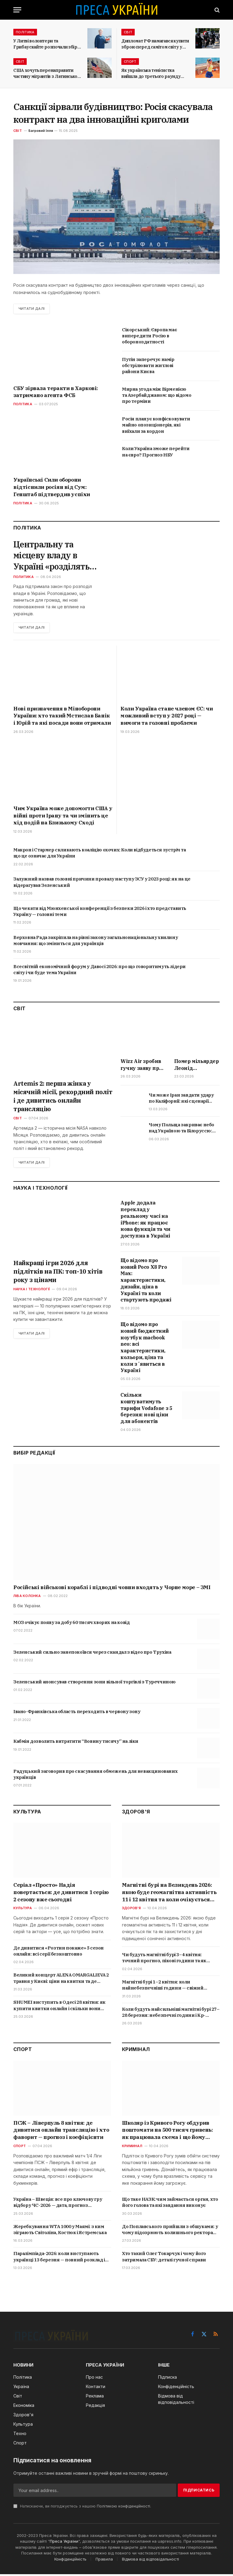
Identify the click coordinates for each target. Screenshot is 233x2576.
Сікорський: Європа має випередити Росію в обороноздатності (149, 336)
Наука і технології (31, 1291)
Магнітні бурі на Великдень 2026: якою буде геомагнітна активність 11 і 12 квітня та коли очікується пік (169, 1894)
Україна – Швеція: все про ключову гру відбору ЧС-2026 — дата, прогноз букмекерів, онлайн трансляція (57, 2204)
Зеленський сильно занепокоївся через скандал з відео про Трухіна (92, 1653)
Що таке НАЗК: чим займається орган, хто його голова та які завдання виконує (170, 2204)
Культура (22, 1910)
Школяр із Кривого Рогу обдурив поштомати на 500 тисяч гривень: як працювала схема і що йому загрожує (167, 2132)
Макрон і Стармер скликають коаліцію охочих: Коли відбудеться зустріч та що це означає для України (99, 854)
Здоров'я (131, 1910)
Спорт (130, 61)
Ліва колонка (27, 1597)
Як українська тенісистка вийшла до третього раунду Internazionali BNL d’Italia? (151, 73)
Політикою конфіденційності (123, 2508)
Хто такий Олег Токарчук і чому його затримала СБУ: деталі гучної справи (164, 2258)
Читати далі (32, 308)
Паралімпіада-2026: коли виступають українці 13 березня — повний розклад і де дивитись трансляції (59, 2258)
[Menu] (17, 10)
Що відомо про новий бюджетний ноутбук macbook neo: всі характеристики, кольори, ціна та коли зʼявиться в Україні (144, 1349)
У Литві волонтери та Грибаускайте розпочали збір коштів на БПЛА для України (45, 44)
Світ (128, 32)
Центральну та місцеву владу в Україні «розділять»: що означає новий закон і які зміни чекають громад (56, 556)
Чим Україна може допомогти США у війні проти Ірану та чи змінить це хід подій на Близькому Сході (62, 817)
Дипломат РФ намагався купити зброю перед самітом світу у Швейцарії (155, 44)
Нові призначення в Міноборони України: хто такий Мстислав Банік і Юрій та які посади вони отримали (62, 717)
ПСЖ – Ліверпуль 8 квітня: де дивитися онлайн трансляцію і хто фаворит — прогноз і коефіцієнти (61, 2131)
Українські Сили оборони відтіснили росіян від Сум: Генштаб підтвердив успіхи (51, 487)
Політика (25, 32)
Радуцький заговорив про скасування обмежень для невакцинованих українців (95, 1776)
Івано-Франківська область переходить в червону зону (76, 1713)
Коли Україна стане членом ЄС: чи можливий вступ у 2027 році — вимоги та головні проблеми (166, 717)
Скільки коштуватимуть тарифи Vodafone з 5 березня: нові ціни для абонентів (146, 1410)
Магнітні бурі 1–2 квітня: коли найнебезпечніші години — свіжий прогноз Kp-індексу (163, 1986)
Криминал (132, 2148)
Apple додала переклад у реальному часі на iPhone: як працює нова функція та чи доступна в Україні (145, 1221)
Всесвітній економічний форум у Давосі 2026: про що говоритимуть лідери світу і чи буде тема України (99, 971)
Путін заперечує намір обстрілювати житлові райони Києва (148, 365)
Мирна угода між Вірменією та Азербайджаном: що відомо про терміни (156, 395)
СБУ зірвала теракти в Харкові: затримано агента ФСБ (55, 392)
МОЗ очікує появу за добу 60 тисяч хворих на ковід (71, 1624)
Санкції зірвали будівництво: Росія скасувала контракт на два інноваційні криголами (113, 113)
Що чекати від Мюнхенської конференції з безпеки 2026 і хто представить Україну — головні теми (99, 913)
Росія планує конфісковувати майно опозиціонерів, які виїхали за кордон (156, 425)
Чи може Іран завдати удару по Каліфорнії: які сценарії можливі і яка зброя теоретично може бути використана (181, 1100)
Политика (23, 578)
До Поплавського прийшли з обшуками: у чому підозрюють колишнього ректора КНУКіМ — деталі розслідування (170, 2231)
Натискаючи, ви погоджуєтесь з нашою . (82, 2508)
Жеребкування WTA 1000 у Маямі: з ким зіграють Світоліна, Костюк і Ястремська (59, 2231)
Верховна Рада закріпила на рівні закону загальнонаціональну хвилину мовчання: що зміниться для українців (95, 942)
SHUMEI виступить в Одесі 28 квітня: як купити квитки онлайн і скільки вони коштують (59, 2007)
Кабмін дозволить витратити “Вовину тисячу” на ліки (75, 1743)
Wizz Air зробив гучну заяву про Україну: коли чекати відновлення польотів (141, 1066)
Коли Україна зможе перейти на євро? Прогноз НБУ (156, 452)
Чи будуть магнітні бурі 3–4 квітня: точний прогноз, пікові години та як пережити (164, 1959)
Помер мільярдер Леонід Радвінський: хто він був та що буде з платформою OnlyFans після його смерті (196, 1066)
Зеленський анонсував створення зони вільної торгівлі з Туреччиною (94, 1683)
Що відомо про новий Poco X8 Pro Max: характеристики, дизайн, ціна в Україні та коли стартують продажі (145, 1282)
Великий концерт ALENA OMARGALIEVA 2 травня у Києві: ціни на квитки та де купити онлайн (61, 1980)
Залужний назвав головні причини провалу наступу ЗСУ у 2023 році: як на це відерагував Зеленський (102, 883)
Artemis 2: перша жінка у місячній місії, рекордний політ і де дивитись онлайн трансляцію (63, 1097)
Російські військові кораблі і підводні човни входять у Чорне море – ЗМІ (112, 1588)
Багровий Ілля (41, 131)
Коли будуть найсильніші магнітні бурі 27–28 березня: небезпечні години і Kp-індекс (171, 2014)
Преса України (64, 2543)
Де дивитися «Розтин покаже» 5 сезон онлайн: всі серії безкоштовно (58, 1952)
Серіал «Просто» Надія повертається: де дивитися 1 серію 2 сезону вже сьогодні (61, 1894)
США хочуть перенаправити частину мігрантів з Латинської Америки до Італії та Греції (46, 73)
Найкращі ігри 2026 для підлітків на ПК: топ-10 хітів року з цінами (57, 1273)
